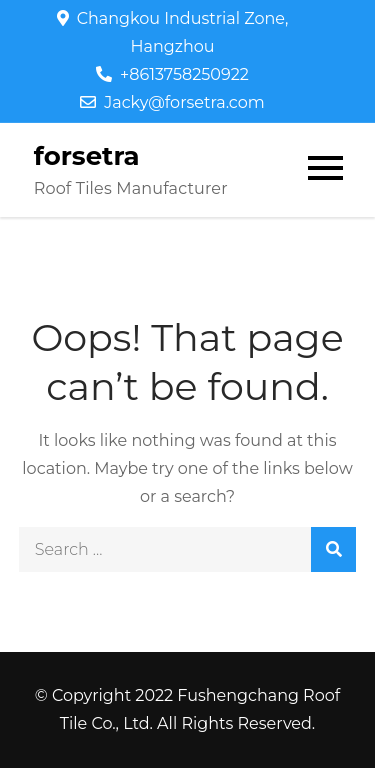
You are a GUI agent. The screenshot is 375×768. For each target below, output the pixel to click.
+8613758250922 (172, 74)
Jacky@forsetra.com (172, 102)
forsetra (87, 156)
